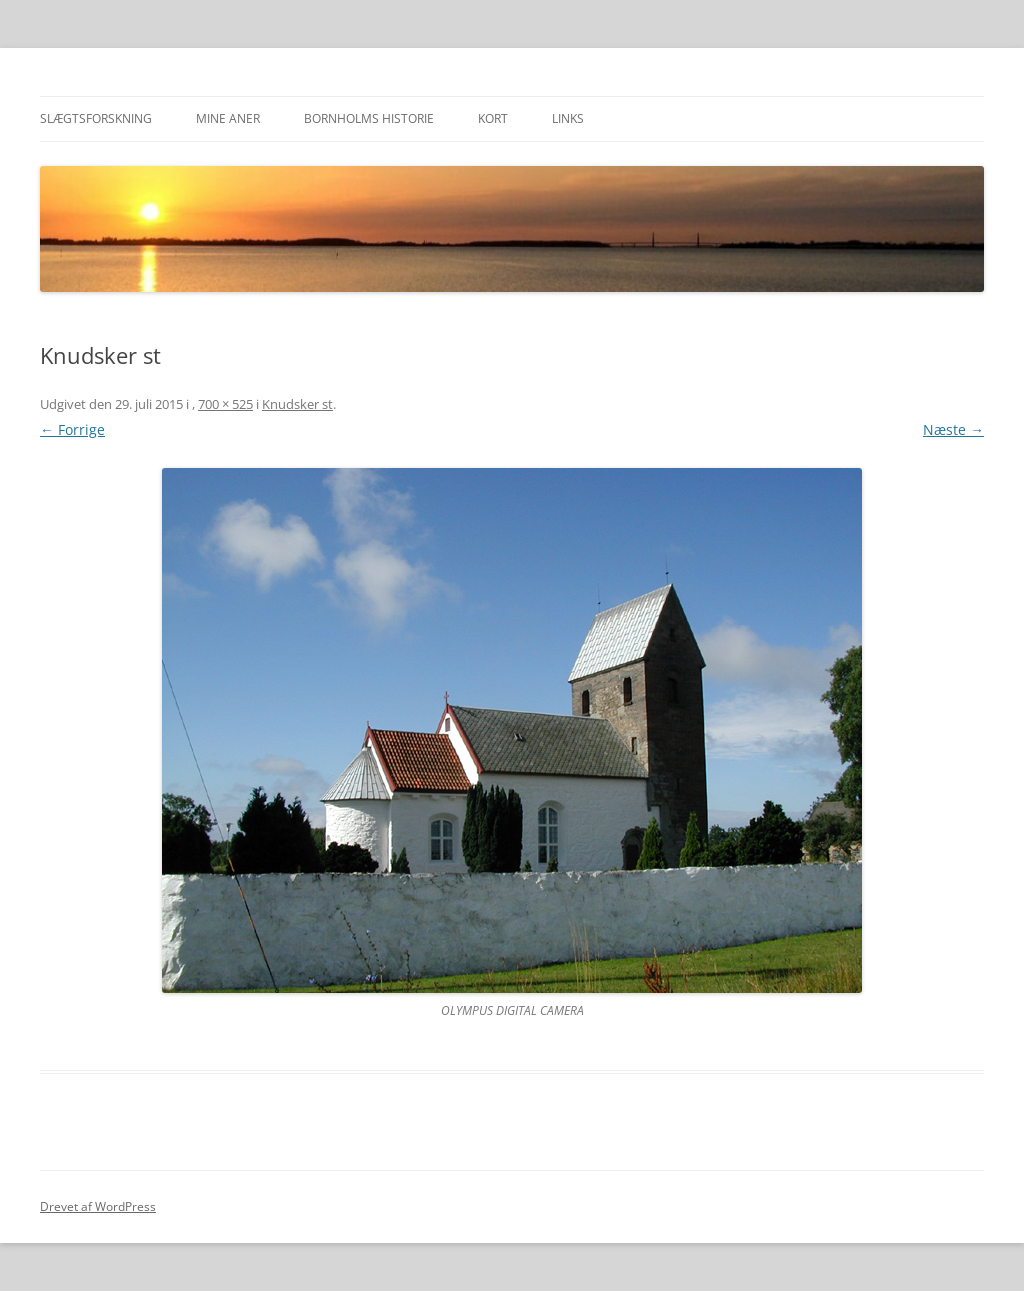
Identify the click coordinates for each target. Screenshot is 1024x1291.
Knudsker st (297, 404)
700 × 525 (225, 404)
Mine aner (228, 118)
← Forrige (72, 429)
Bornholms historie (369, 118)
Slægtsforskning (96, 118)
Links (568, 118)
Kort (493, 118)
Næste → (953, 429)
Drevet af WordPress (98, 1206)
